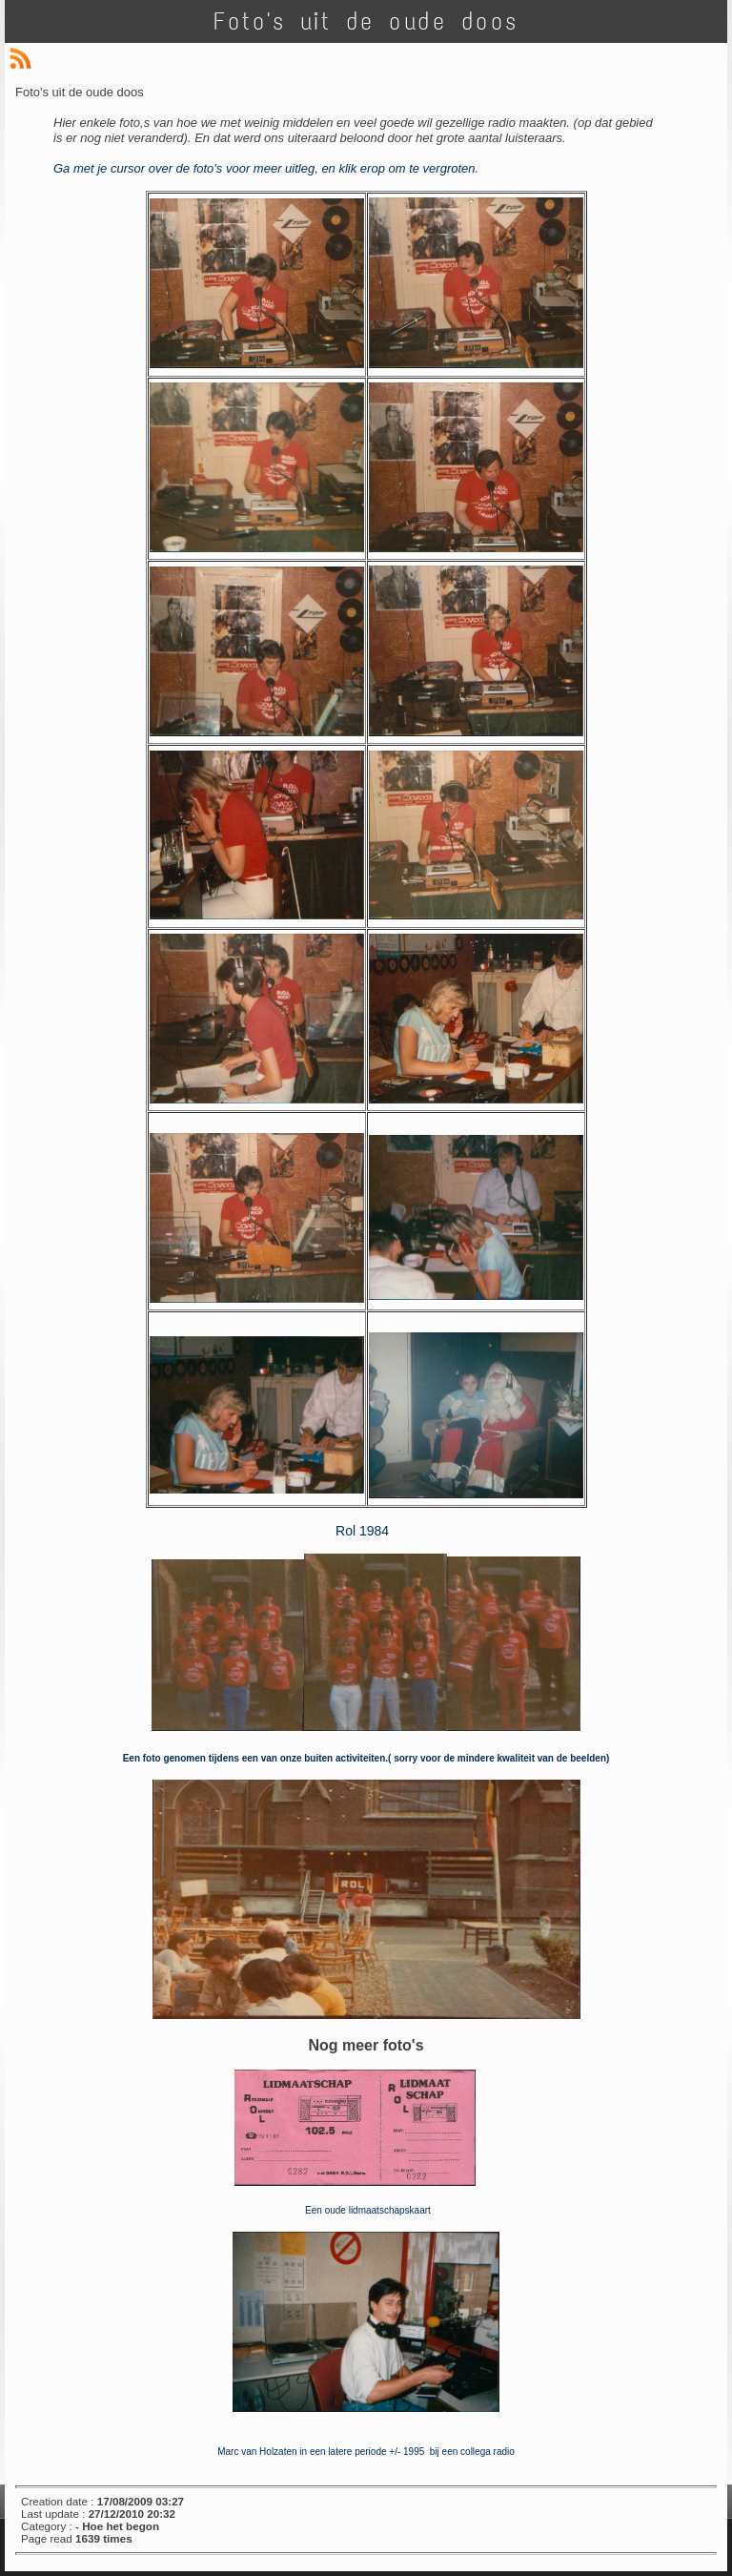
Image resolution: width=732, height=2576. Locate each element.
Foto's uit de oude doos (366, 21)
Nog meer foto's (365, 2045)
